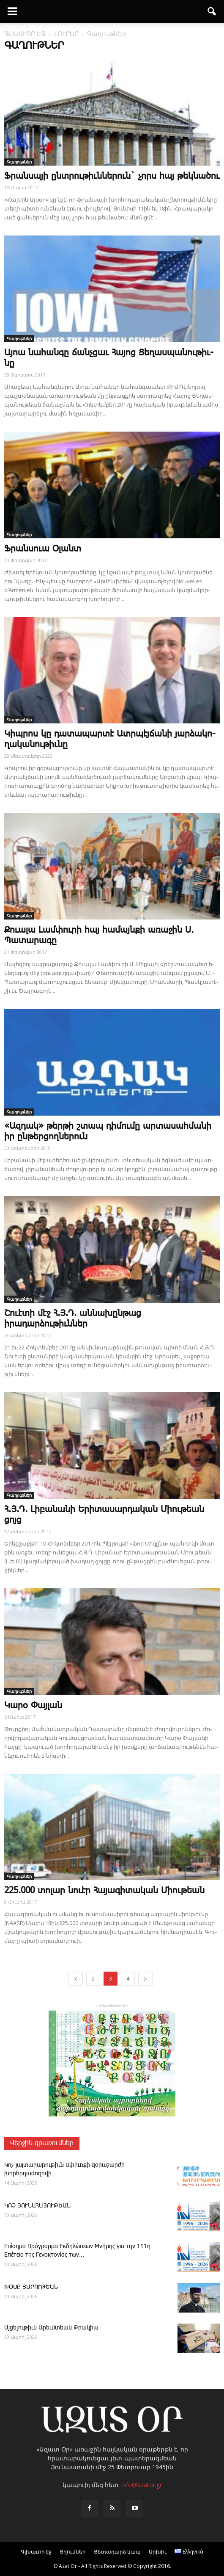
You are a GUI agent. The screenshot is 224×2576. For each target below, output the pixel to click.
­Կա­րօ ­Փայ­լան (33, 1705)
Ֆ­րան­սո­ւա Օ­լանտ (42, 549)
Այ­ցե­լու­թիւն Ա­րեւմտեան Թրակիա (51, 2328)
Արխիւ (158, 2551)
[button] (212, 11)
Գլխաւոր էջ (36, 2551)
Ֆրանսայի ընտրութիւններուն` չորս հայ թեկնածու (111, 176)
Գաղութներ (19, 162)
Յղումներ (73, 2551)
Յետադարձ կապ (117, 2551)
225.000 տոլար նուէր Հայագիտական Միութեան (104, 1890)
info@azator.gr (141, 2485)
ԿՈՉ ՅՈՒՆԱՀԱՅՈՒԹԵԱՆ (37, 2206)
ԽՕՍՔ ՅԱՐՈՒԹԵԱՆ (31, 2287)
